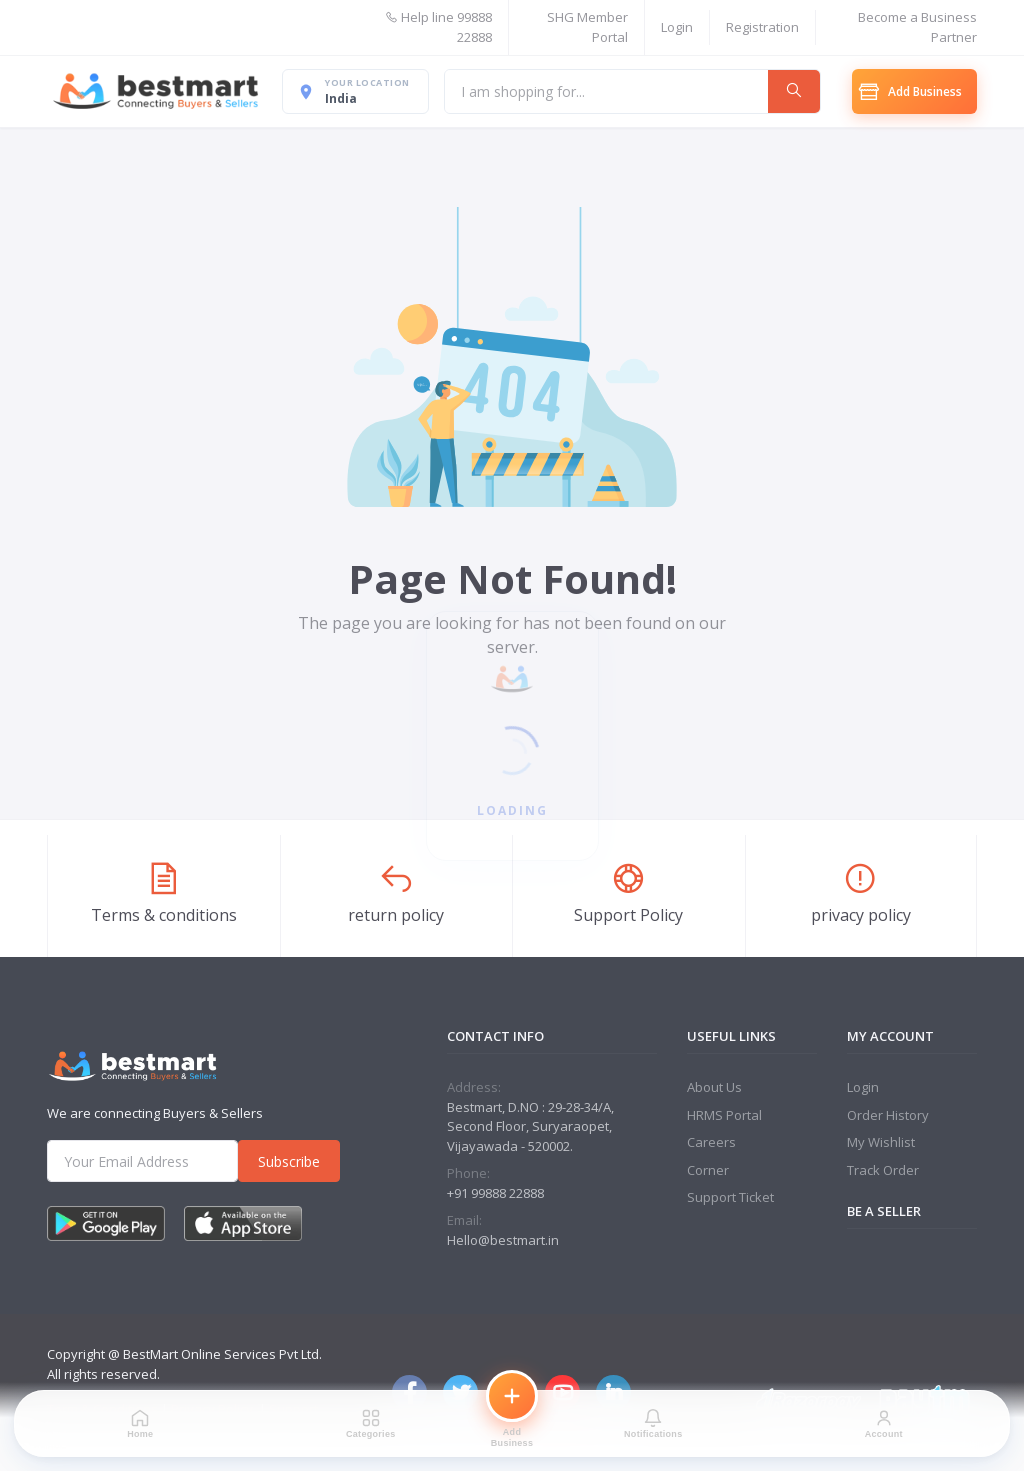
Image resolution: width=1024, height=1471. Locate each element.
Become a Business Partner (917, 27)
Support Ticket (730, 1197)
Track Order (883, 1170)
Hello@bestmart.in (503, 1240)
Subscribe (289, 1161)
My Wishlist (881, 1142)
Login (677, 27)
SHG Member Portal (587, 27)
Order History (888, 1115)
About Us (714, 1087)
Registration (762, 27)
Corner (708, 1170)
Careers (711, 1142)
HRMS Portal (724, 1115)
